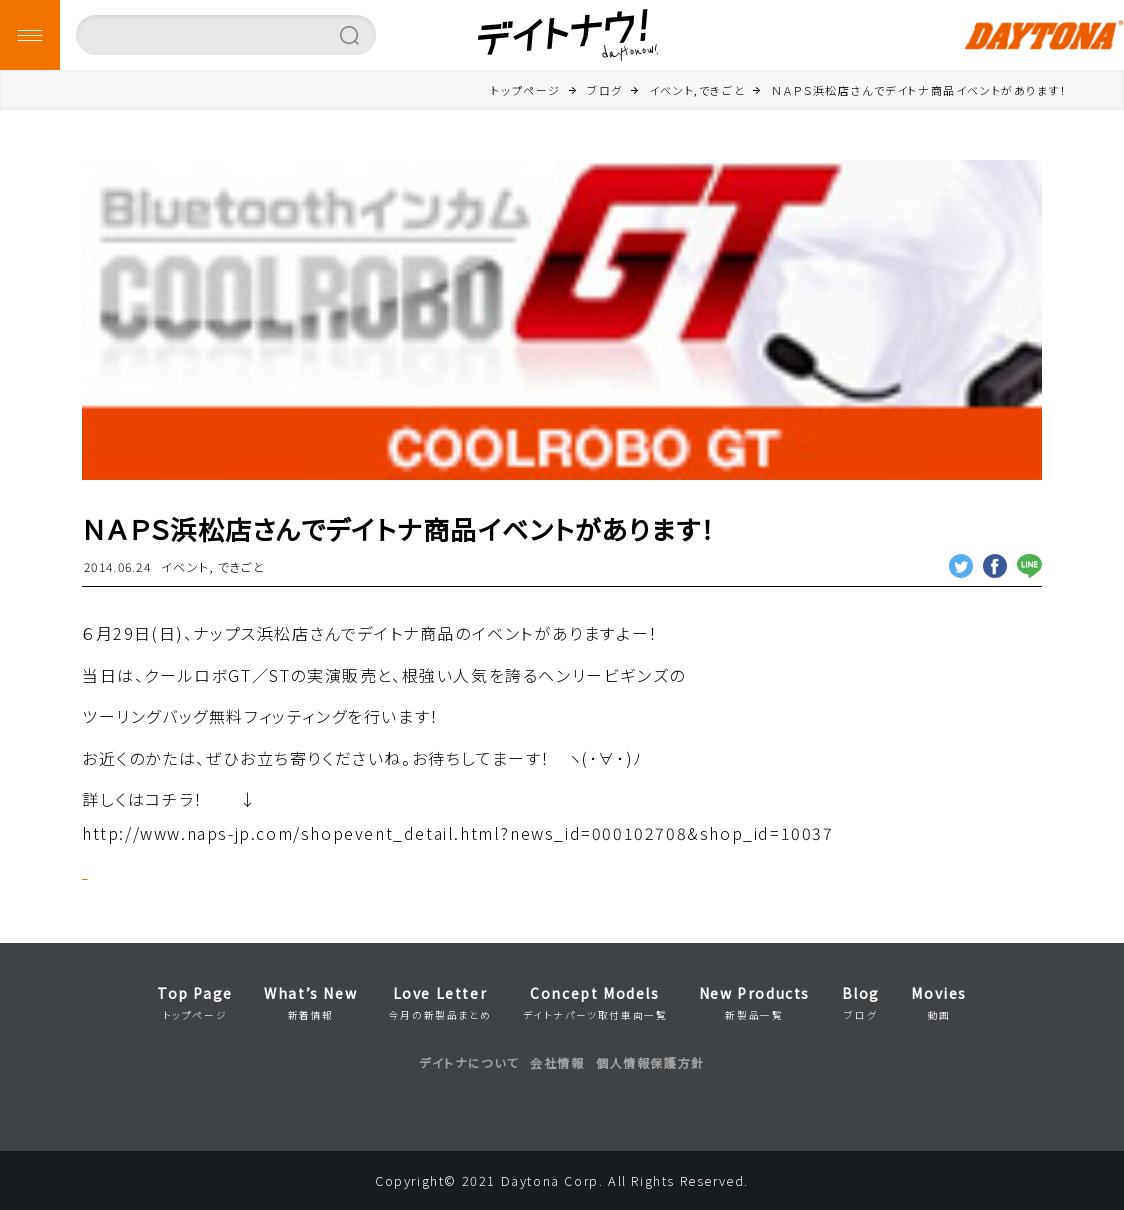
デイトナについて (469, 1062)
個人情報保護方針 (650, 1062)
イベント (185, 566)
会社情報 (557, 1062)
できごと (242, 566)
